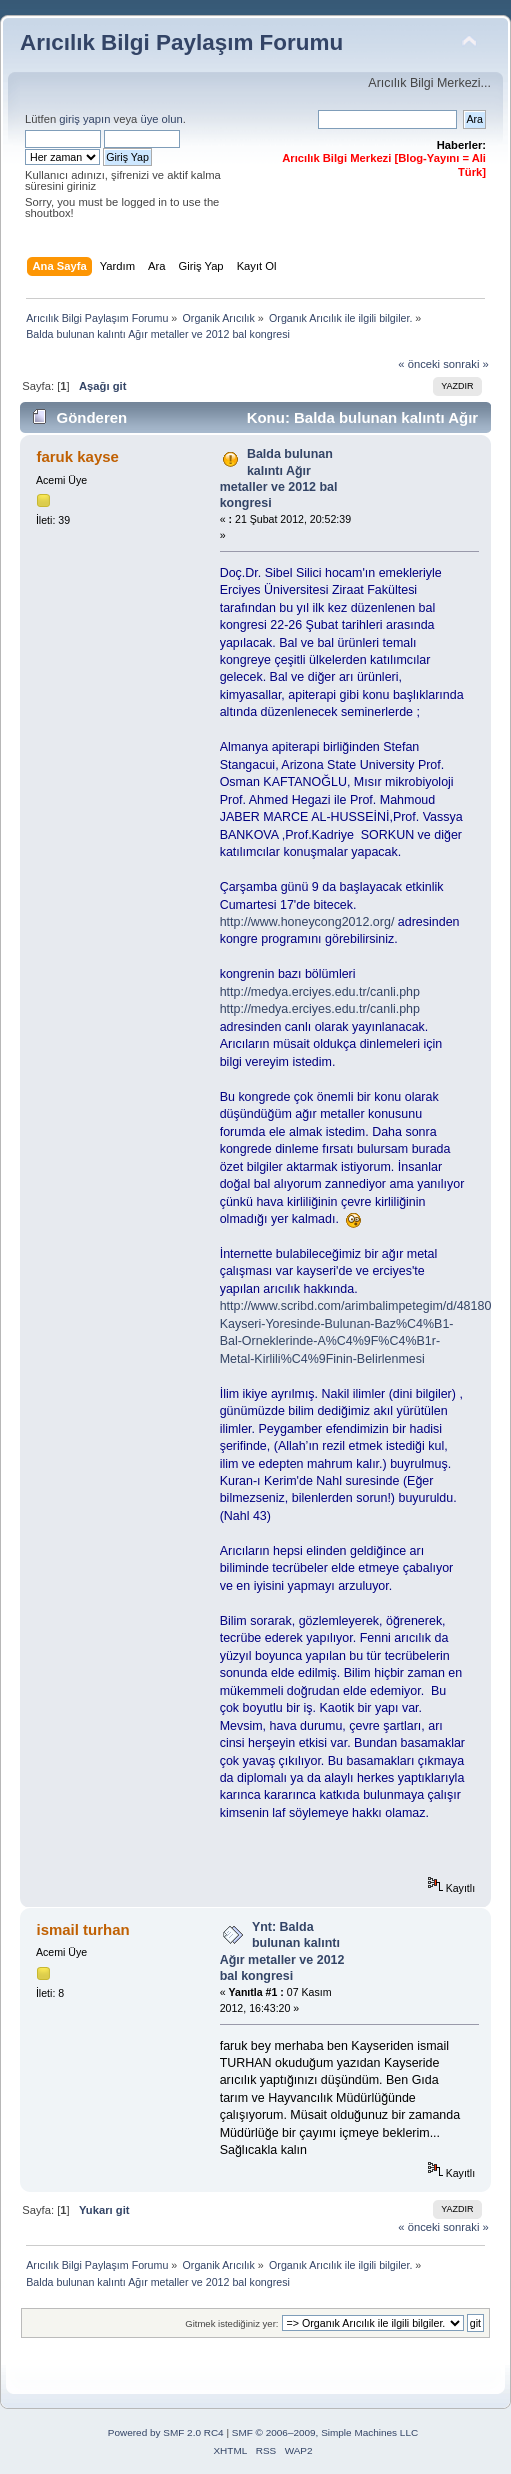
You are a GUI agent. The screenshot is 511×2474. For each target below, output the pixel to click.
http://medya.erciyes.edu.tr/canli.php (320, 992)
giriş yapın (84, 119)
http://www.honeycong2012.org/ (307, 922)
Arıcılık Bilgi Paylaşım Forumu (181, 42)
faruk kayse (77, 456)
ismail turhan (82, 1929)
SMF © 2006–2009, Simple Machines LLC (325, 2432)
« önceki (419, 364)
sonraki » (466, 364)
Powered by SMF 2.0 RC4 (166, 2432)
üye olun (161, 119)
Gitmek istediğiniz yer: (231, 2323)
